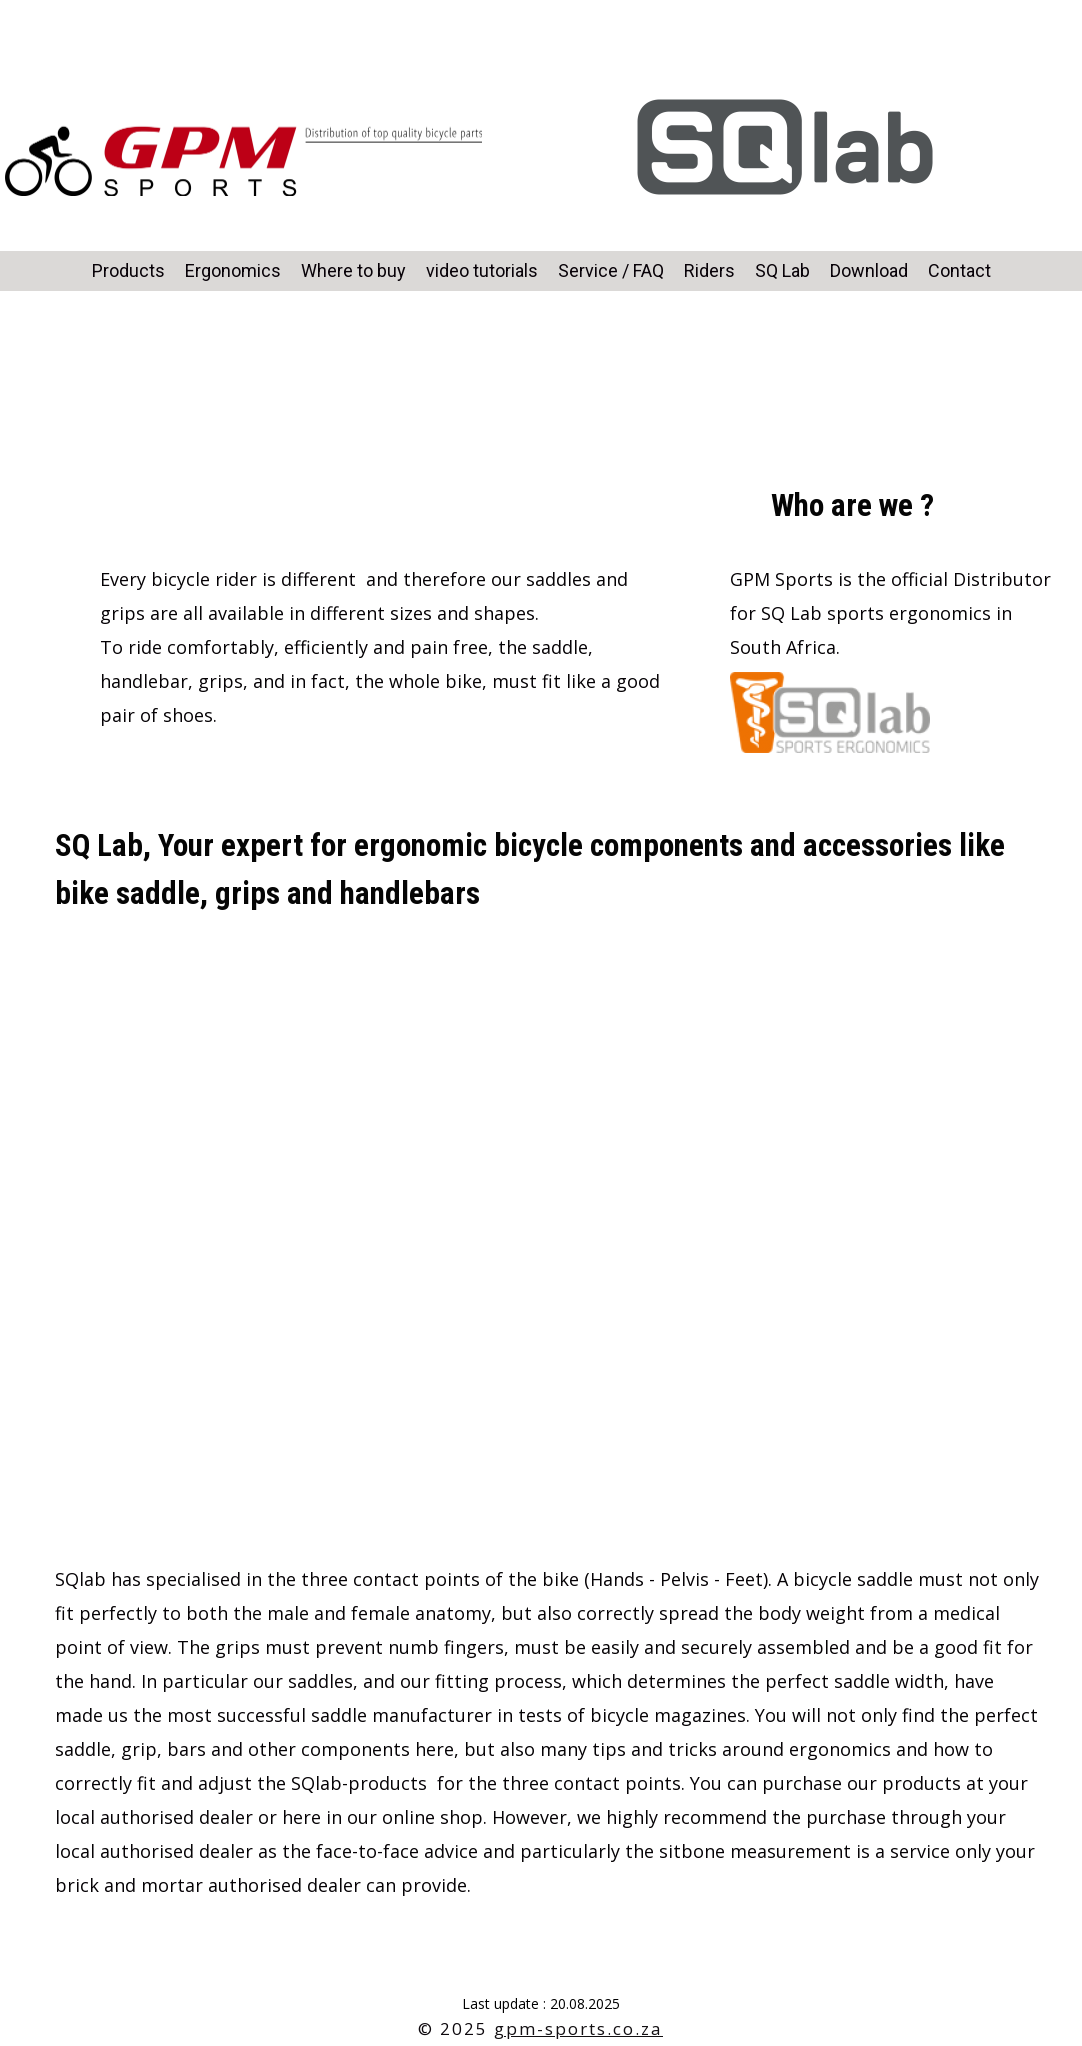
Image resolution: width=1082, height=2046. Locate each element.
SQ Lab (782, 270)
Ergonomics (233, 270)
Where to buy (353, 270)
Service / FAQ (611, 270)
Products (128, 270)
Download (869, 270)
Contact (959, 270)
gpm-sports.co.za (578, 2028)
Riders (709, 270)
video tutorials (482, 270)
